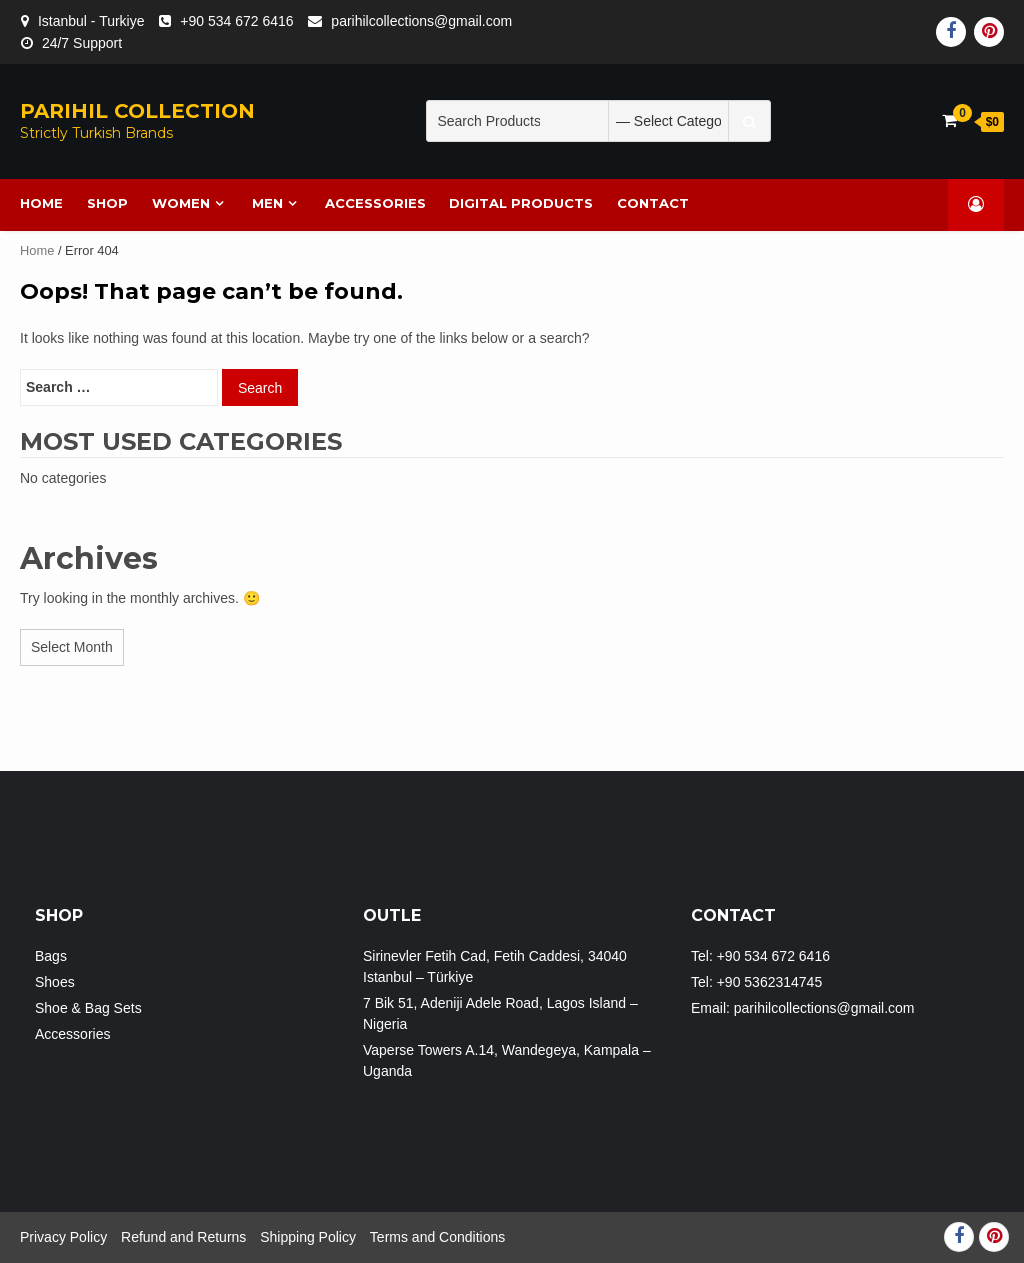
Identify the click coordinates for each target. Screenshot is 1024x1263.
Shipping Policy (308, 1237)
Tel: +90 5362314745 (756, 982)
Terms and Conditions (437, 1237)
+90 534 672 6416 (236, 21)
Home (37, 250)
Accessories (375, 203)
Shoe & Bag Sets (88, 1008)
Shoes (55, 982)
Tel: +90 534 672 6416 (760, 956)
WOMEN (181, 203)
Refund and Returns (183, 1237)
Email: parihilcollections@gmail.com (803, 1008)
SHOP (107, 203)
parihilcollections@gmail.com (421, 21)
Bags (51, 956)
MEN (267, 203)
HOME (42, 203)
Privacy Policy (63, 1237)
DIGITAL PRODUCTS (522, 203)
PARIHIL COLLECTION (137, 111)
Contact (654, 203)
